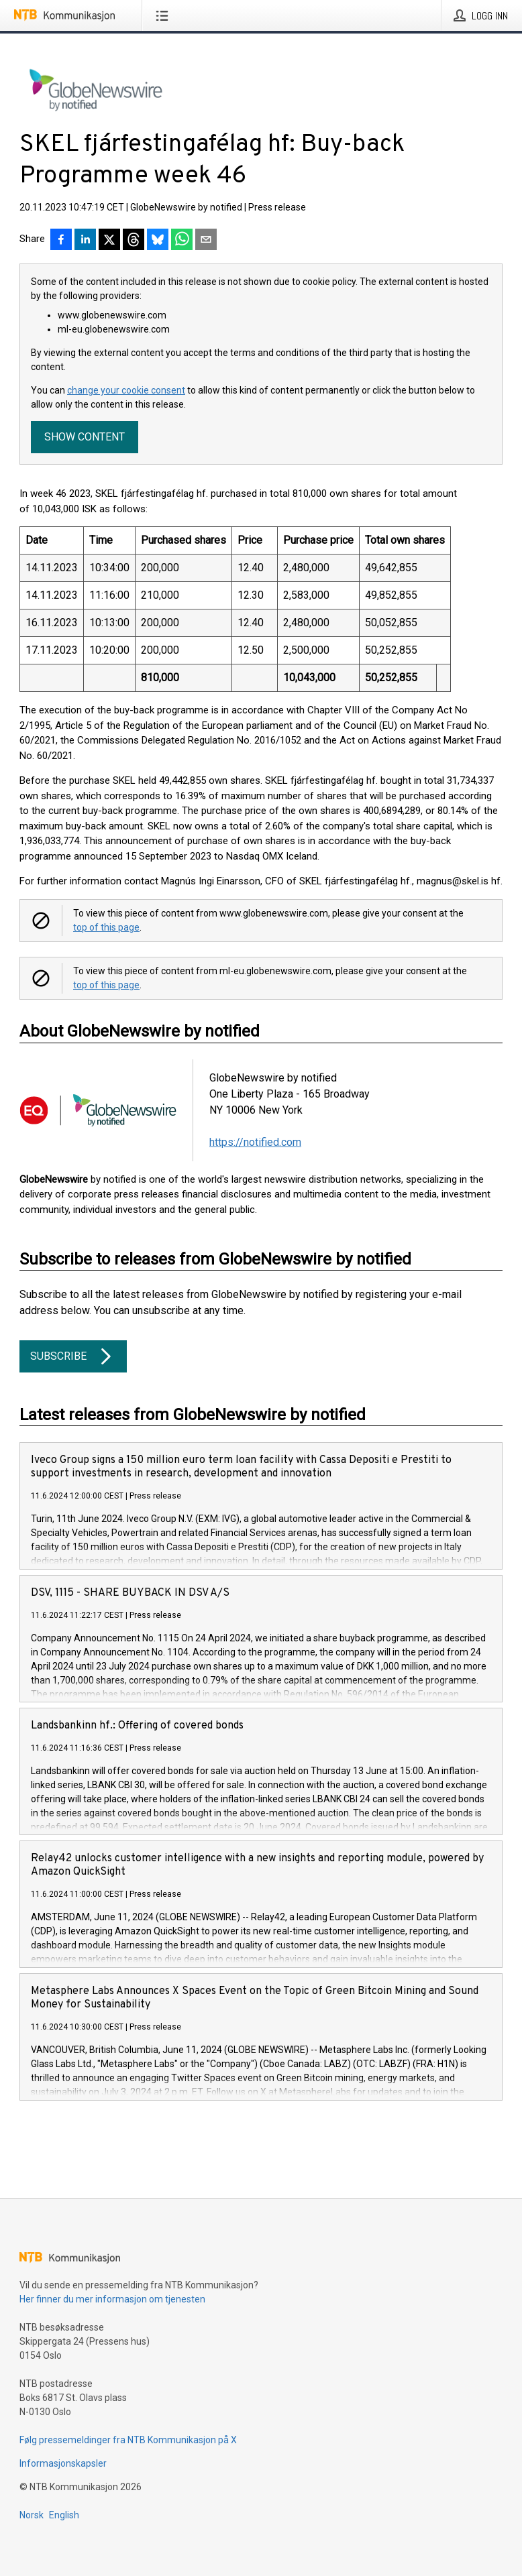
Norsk (31, 2515)
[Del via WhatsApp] (182, 241)
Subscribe (73, 1356)
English (64, 2515)
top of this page (106, 927)
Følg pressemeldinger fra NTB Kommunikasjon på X (128, 2440)
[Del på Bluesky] (157, 241)
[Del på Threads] (133, 241)
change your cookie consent (126, 390)
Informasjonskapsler (63, 2463)
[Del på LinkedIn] (85, 241)
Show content (84, 436)
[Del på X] (109, 241)
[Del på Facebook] (61, 241)
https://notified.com (255, 1142)
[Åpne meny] (165, 15)
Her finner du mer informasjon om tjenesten (112, 2299)
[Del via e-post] (206, 241)
